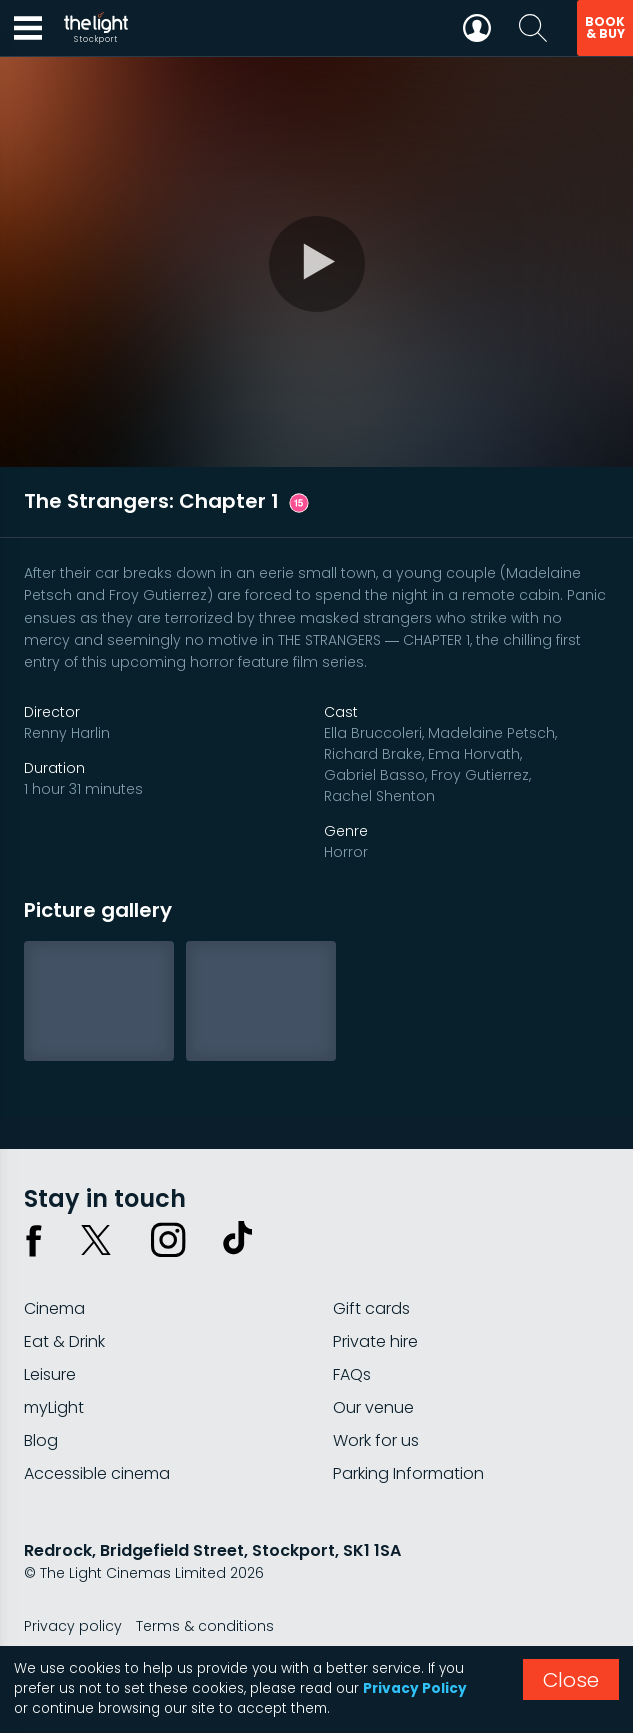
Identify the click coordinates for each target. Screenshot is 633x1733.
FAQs (352, 1374)
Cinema (54, 1308)
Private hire (375, 1341)
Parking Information (408, 1473)
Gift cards (371, 1308)
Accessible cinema (97, 1473)
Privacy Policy (415, 1688)
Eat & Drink (64, 1341)
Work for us (376, 1440)
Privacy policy (73, 1626)
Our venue (373, 1407)
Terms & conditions (205, 1626)
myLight (54, 1407)
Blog (41, 1440)
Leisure (50, 1374)
